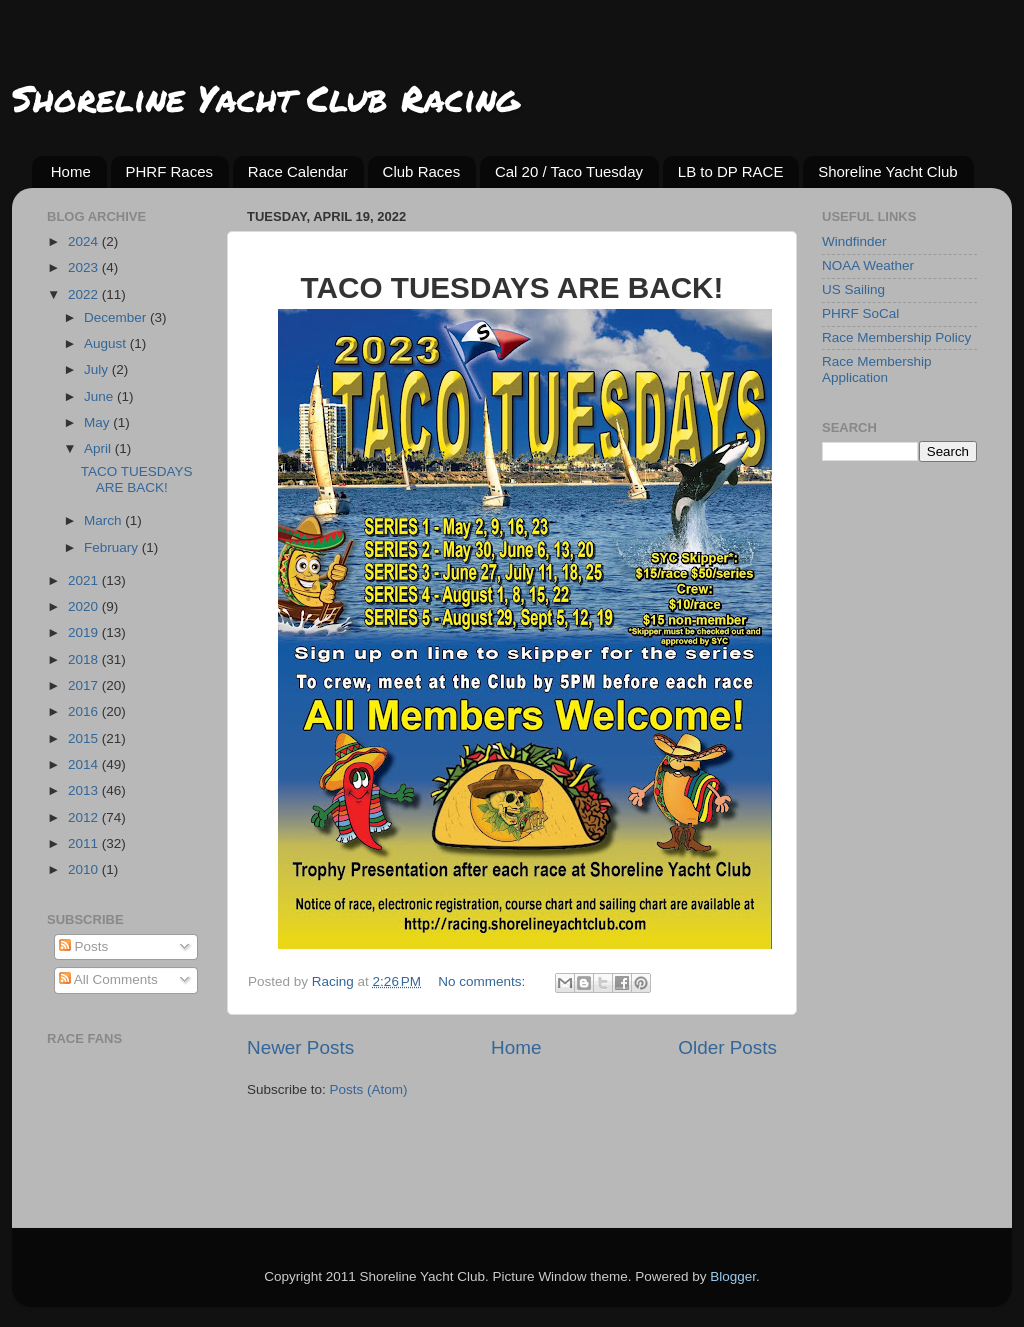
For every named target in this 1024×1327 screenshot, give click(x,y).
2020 (85, 606)
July (98, 369)
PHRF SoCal (860, 313)
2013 (85, 790)
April (99, 448)
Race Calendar (298, 171)
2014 (85, 764)
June (100, 396)
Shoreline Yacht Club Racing (265, 97)
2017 (85, 685)
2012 (85, 817)
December (117, 317)
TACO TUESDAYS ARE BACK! (137, 479)
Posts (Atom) (369, 1089)
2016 (85, 711)
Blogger (733, 1276)
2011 (85, 843)
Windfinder (854, 241)
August (107, 343)
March (104, 520)
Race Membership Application (877, 369)
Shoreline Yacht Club (888, 171)
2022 (85, 294)
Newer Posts (300, 1047)
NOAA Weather (868, 265)
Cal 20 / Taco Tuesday (569, 171)
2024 (85, 241)
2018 (85, 659)
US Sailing (853, 289)
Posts (84, 946)
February (113, 547)
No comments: (483, 981)
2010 (85, 869)
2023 (85, 267)
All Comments (108, 979)
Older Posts (727, 1047)
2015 (85, 738)
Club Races (422, 171)
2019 (85, 632)
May (98, 422)
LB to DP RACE (731, 171)
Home (71, 171)
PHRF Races (170, 171)
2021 (85, 580)
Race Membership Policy (896, 337)
